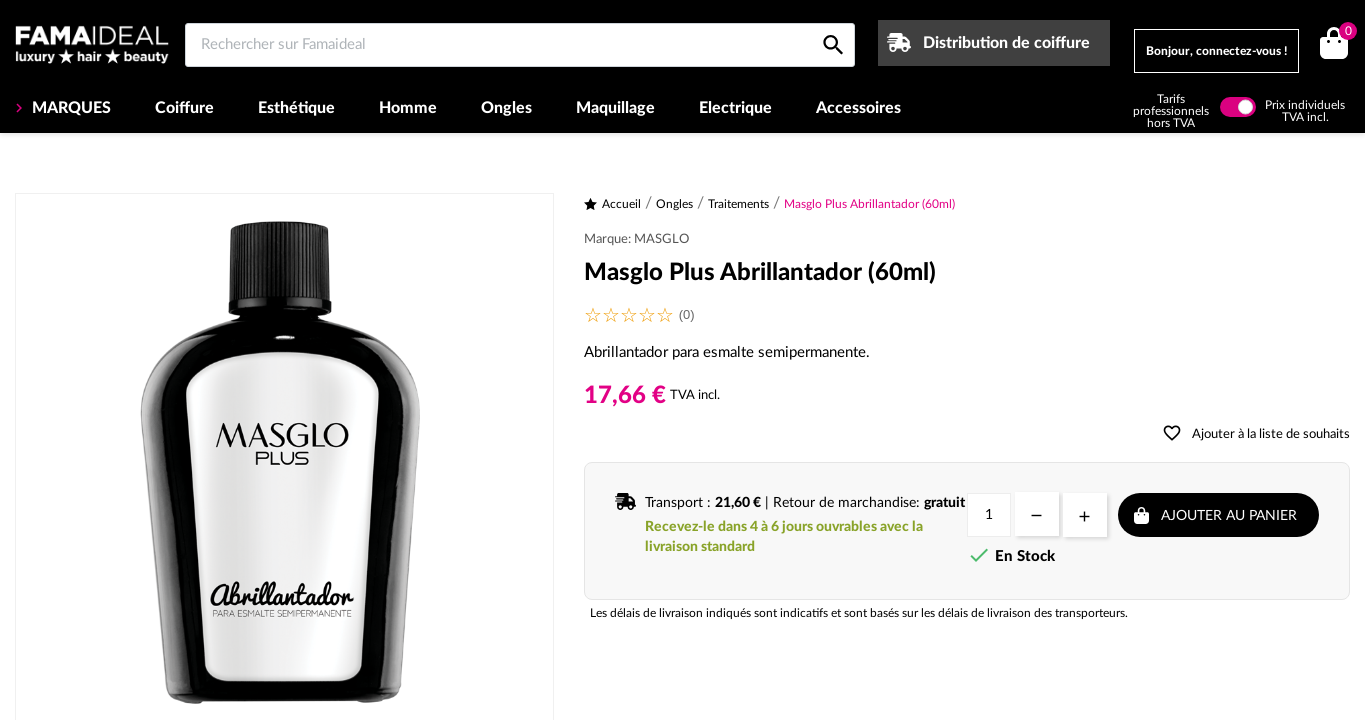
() (1344, 33)
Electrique (735, 108)
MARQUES (69, 108)
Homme (408, 108)
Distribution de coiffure (1006, 43)
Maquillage (615, 108)
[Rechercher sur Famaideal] (520, 45)
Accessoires (858, 108)
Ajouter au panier (1229, 516)
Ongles (506, 108)
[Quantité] (989, 515)
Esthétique (296, 108)
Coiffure (184, 108)
